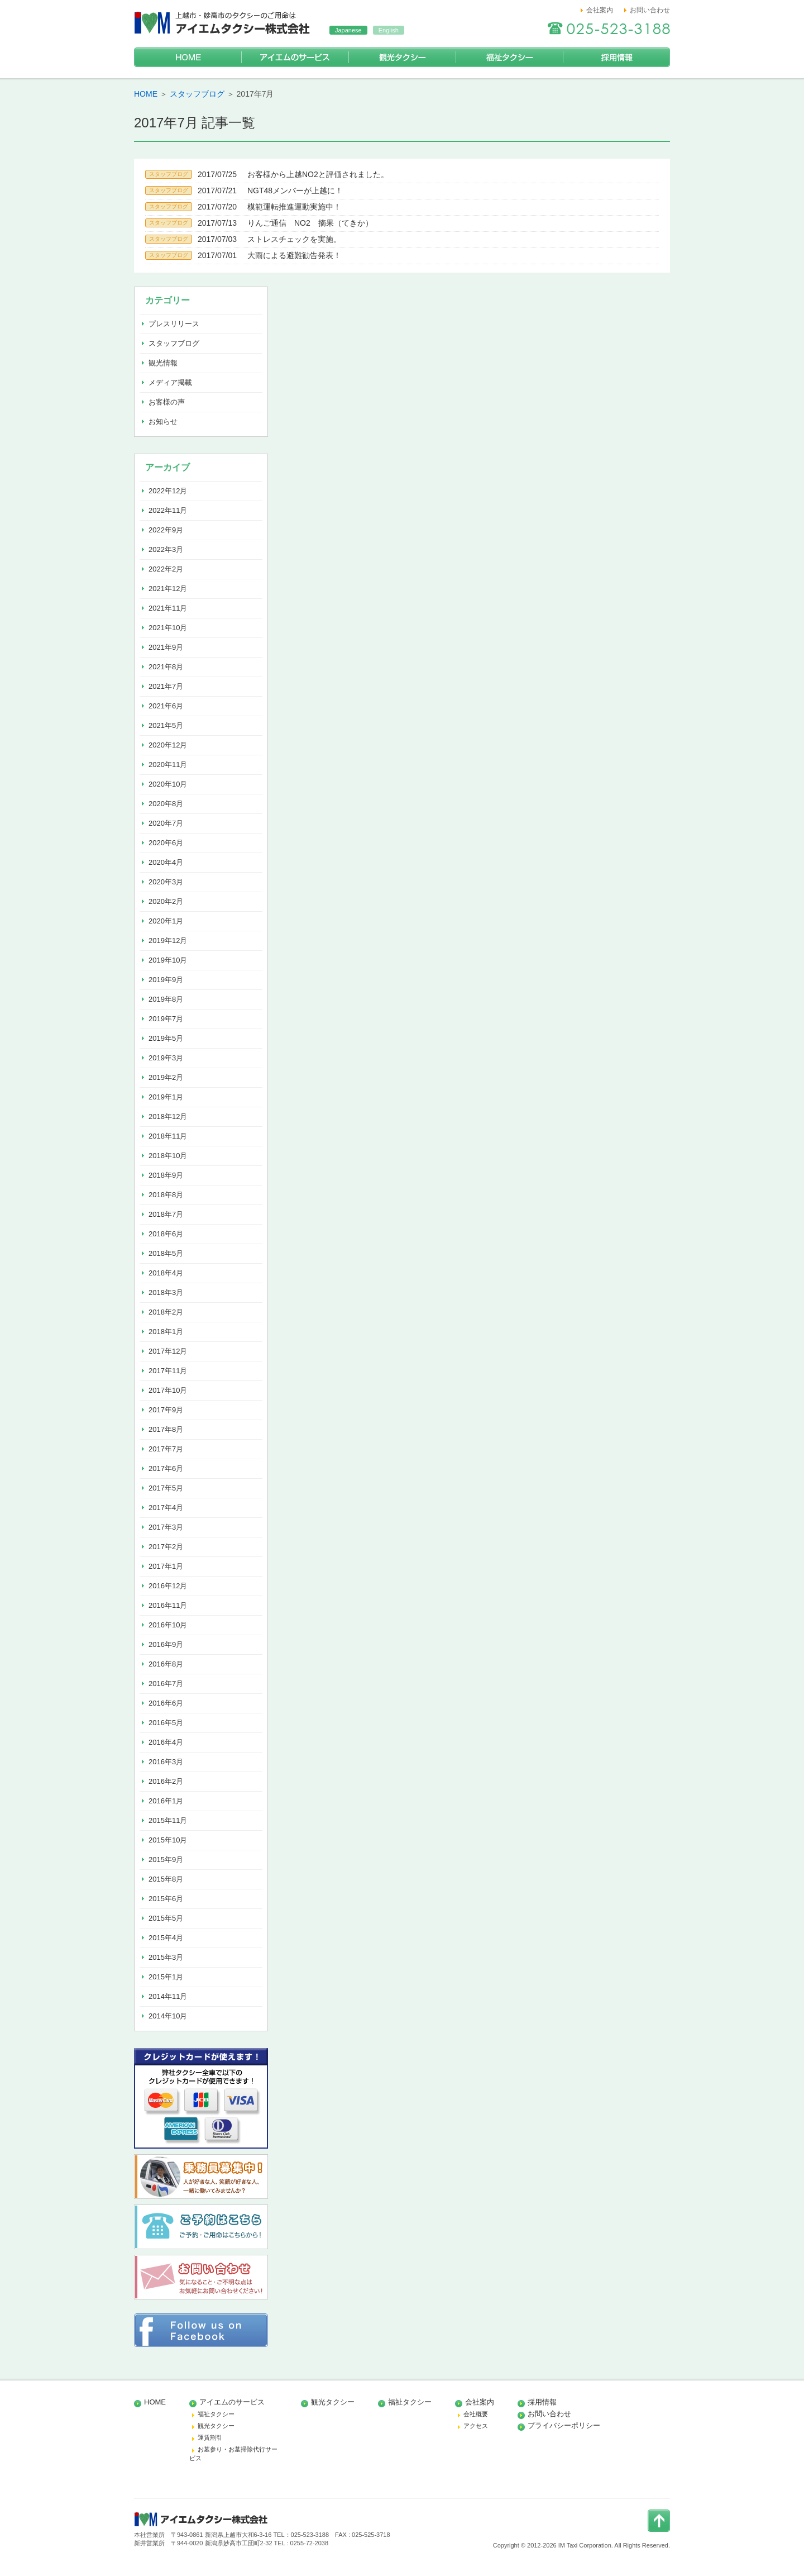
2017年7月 (166, 1449)
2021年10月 (168, 627)
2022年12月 (168, 491)
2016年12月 (168, 1586)
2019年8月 (166, 999)
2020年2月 (166, 901)
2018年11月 (168, 1136)
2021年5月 (166, 725)
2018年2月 (166, 1312)
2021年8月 (166, 667)
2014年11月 (168, 1996)
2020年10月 (168, 784)
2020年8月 (166, 803)
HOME (187, 57)
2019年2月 (166, 1077)
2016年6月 (166, 1703)
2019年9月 (166, 979)
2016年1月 (166, 1801)
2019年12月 (168, 940)
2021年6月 (166, 706)
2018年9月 (166, 1175)
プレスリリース (174, 324)
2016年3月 (166, 1762)
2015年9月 (166, 1859)
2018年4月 (166, 1273)
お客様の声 (167, 402)
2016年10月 (168, 1625)
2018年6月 (166, 1234)
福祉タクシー (509, 57)
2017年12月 (168, 1351)
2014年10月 (168, 2016)
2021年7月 (166, 686)
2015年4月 (166, 1938)
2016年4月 (166, 1742)
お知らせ (163, 421)
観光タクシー (402, 57)
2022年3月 (166, 549)
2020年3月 (166, 882)
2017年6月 (166, 1468)
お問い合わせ (650, 10)
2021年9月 (166, 647)
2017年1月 (166, 1566)
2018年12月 (168, 1116)
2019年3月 (166, 1058)
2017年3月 (166, 1527)
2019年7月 (166, 1019)
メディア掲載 (170, 382)
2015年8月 (166, 1879)
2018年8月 (166, 1195)
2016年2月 (166, 1781)
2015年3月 (166, 1957)
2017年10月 (168, 1390)
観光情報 (163, 363)
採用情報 (616, 57)
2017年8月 (166, 1429)
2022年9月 (166, 530)
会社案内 (599, 10)
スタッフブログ (197, 93)
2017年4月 (166, 1507)
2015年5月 (166, 1918)
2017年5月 (166, 1488)
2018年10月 (168, 1155)
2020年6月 (166, 843)
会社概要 (475, 2414)
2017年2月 (166, 1546)
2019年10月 (168, 960)
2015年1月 (166, 1977)
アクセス (475, 2425)
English (389, 30)
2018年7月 (166, 1214)
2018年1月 (166, 1331)
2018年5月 (166, 1253)
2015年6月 (166, 1898)
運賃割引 (210, 2437)
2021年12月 (168, 588)
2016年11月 (168, 1605)
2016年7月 (166, 1683)
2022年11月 (168, 510)
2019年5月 (166, 1038)
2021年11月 (168, 608)
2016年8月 (166, 1664)
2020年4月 (166, 862)
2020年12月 (168, 745)
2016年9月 (166, 1644)
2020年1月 (166, 921)
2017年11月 (168, 1370)
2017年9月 (166, 1410)
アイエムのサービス (294, 57)
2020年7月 (166, 823)
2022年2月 (166, 569)
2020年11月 (168, 764)
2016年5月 (166, 1722)
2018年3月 (166, 1292)
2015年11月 (168, 1820)
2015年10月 (168, 1840)
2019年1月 (166, 1097)
